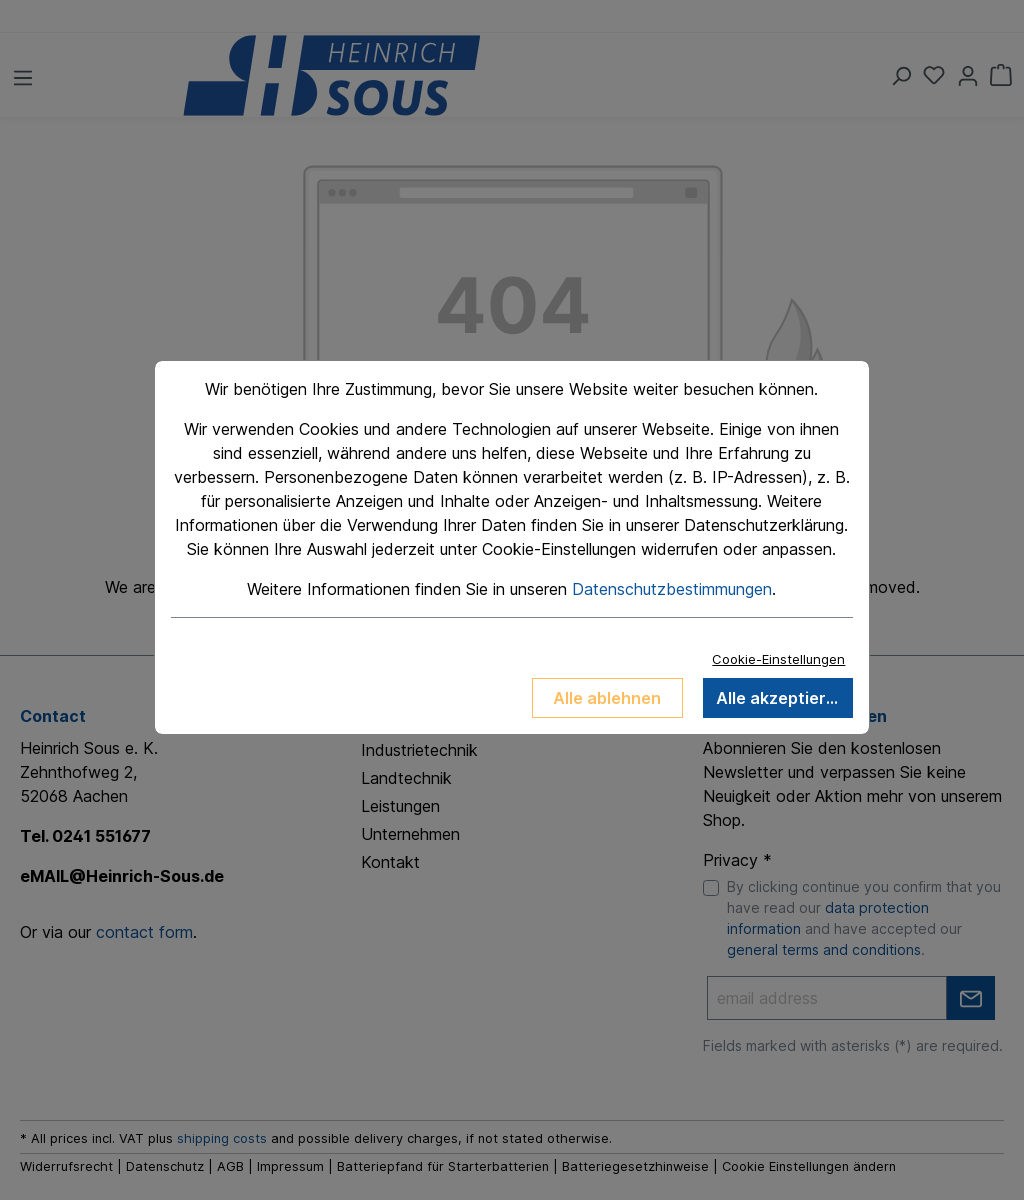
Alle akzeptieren (781, 698)
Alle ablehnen (607, 698)
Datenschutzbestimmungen (672, 589)
